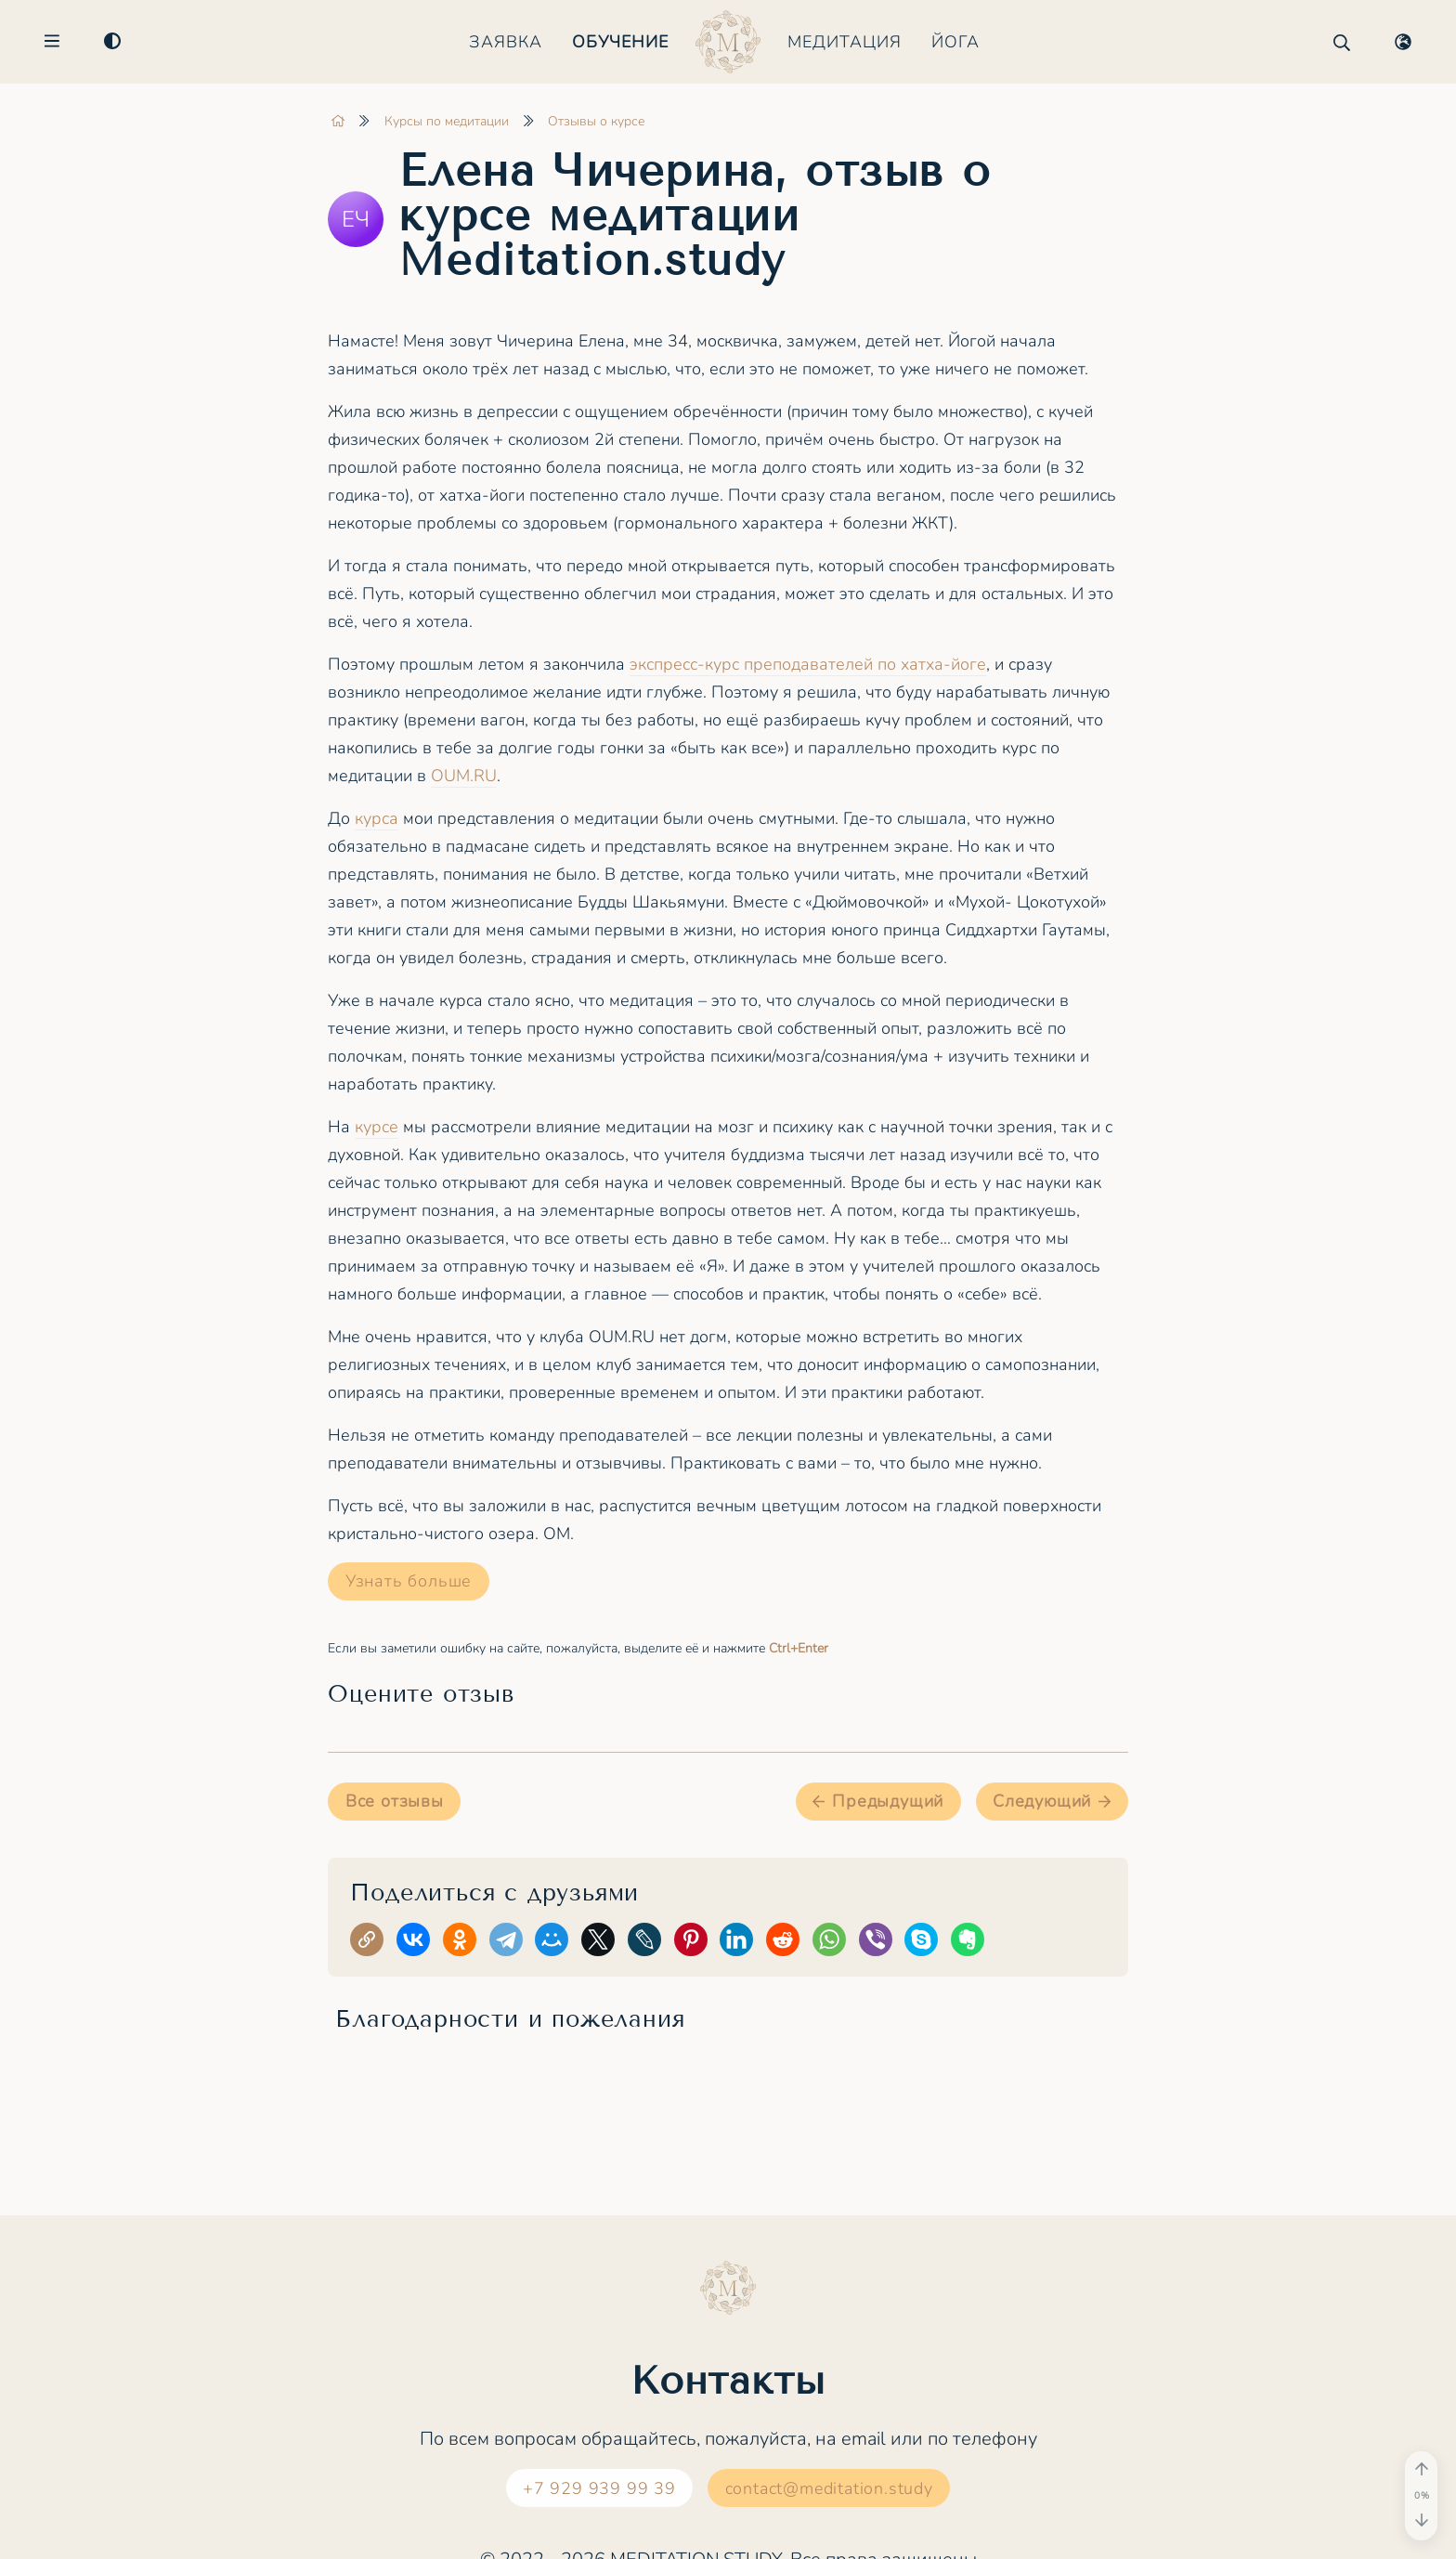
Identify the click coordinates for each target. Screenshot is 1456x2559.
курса (376, 818)
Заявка (505, 42)
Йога (955, 42)
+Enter (798, 1648)
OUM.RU (464, 775)
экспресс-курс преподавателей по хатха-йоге (808, 664)
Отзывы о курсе (596, 121)
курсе (376, 1127)
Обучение (620, 42)
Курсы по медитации (446, 121)
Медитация (844, 42)
